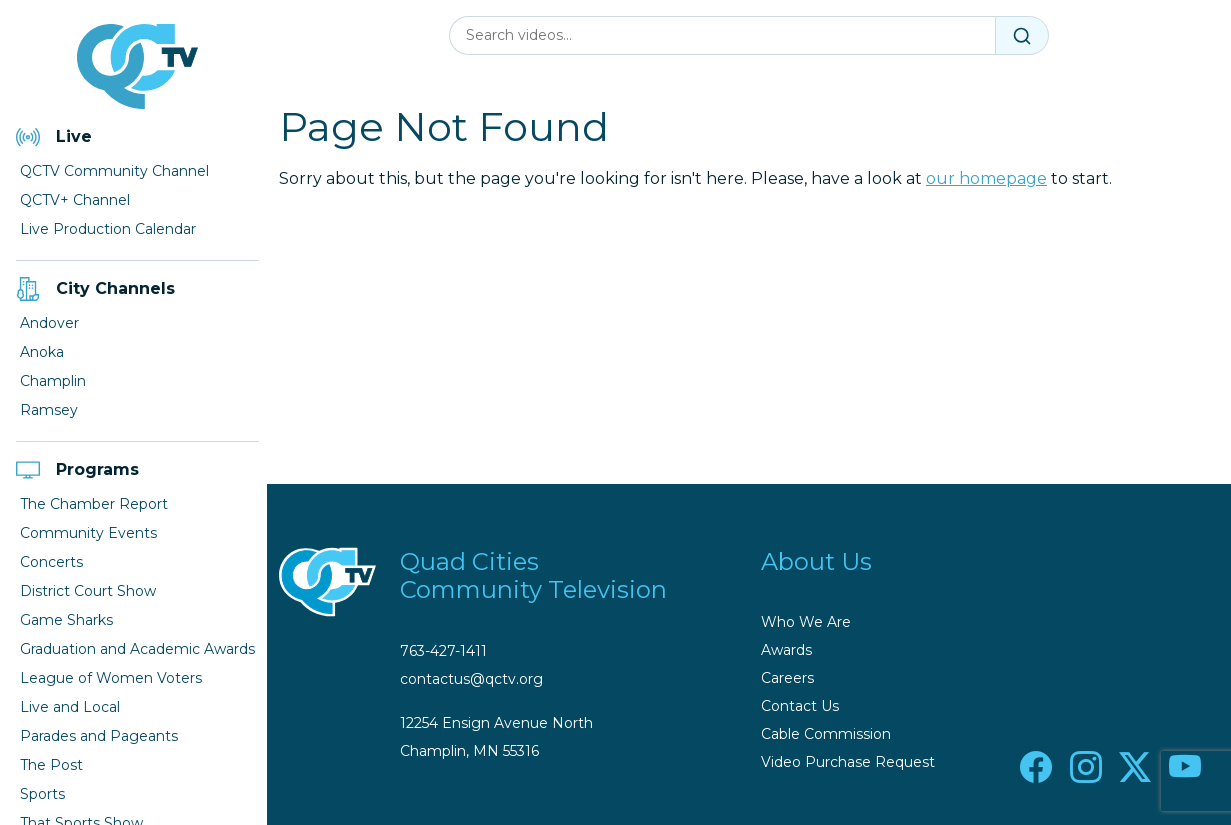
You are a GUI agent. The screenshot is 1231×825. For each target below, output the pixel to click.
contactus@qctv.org (471, 679)
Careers (787, 678)
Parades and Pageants (99, 736)
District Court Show (88, 591)
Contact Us (800, 706)
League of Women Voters (111, 678)
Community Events (88, 533)
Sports (42, 794)
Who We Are (806, 622)
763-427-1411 (443, 651)
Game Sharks (66, 620)
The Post (51, 765)
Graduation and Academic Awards (137, 649)
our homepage (986, 178)
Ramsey (49, 410)
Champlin (53, 381)
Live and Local (70, 707)
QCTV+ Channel (75, 200)
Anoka (42, 352)
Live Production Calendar (108, 229)
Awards (786, 650)
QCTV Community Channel (114, 171)
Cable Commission (826, 734)
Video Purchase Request (848, 762)
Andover (49, 323)
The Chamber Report (94, 504)
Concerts (51, 562)
